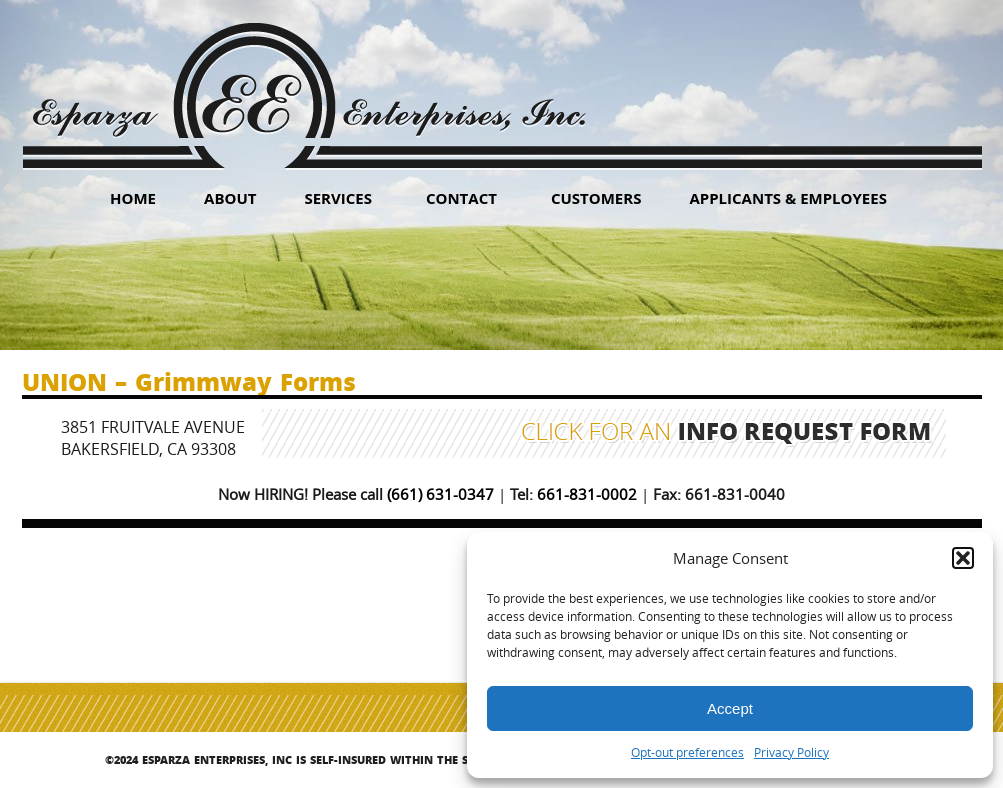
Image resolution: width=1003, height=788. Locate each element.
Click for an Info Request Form (726, 434)
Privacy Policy (791, 752)
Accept (730, 708)
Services (338, 198)
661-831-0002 (587, 494)
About (230, 198)
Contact (461, 198)
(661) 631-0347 (440, 494)
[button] (963, 558)
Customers (596, 198)
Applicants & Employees (788, 198)
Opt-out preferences (687, 752)
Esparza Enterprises (308, 80)
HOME (133, 198)
